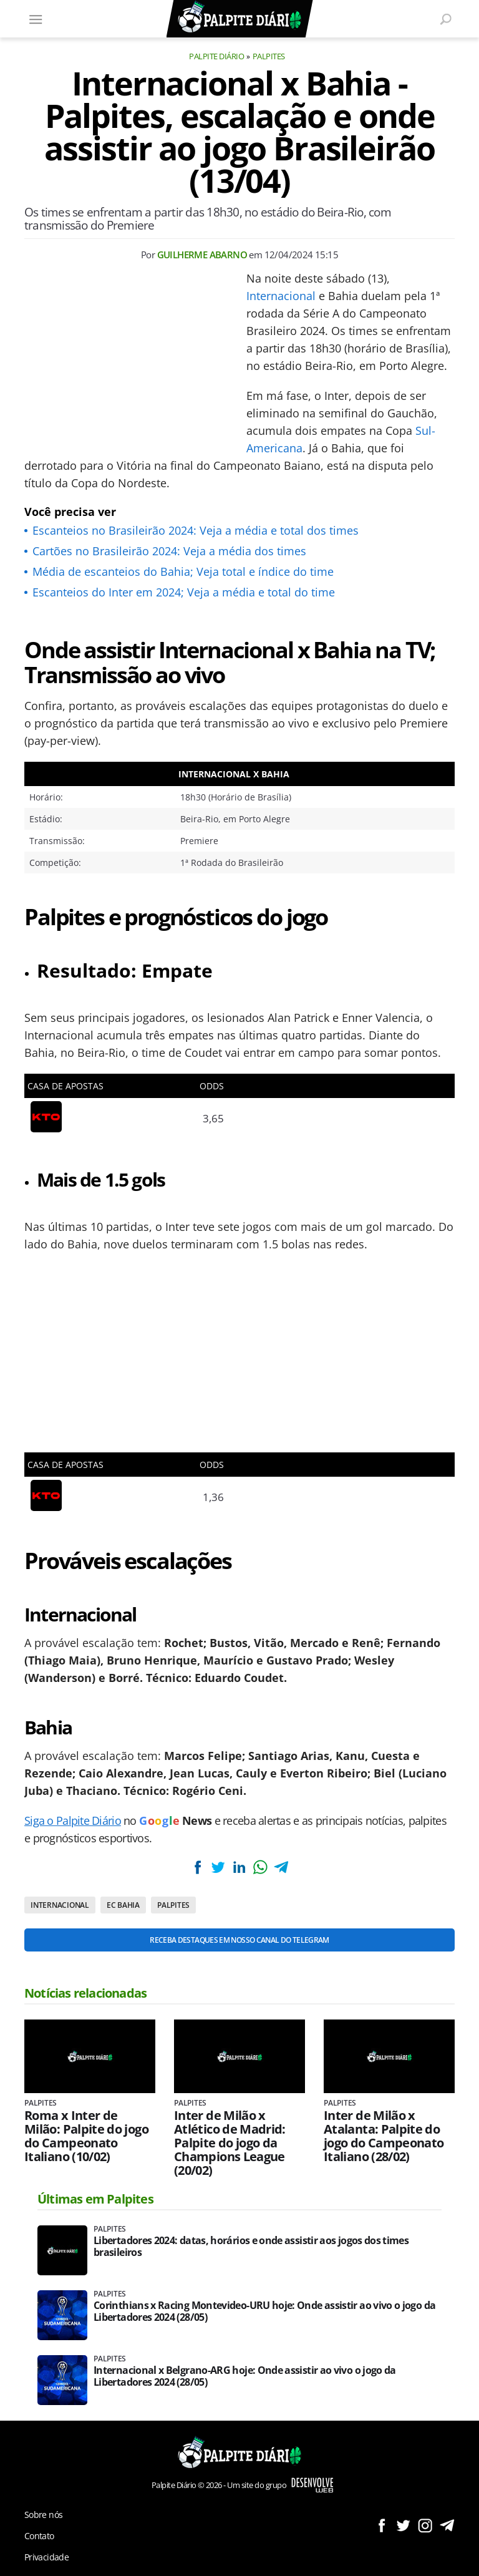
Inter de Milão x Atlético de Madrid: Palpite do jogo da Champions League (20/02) (230, 2143)
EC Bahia (123, 1905)
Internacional (281, 295)
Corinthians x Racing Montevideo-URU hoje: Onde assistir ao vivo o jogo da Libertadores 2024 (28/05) (264, 2311)
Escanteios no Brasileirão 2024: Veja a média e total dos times (195, 530)
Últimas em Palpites (95, 2198)
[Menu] (35, 18)
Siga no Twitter (403, 2525)
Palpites (269, 56)
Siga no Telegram (447, 2525)
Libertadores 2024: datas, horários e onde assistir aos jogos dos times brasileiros (251, 2246)
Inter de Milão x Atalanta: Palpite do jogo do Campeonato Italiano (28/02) (383, 2136)
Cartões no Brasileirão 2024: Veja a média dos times (169, 551)
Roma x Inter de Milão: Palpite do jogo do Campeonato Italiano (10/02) (86, 2136)
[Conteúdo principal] (239, 1288)
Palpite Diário (216, 56)
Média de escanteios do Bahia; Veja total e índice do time (183, 571)
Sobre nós (43, 2514)
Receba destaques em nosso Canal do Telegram (239, 1940)
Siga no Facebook (381, 2525)
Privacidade (46, 2557)
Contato (39, 2536)
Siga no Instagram (425, 2525)
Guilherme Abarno (202, 254)
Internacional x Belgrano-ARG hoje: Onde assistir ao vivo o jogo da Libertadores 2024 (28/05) (245, 2376)
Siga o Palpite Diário (72, 1820)
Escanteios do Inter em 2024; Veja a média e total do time (183, 592)
